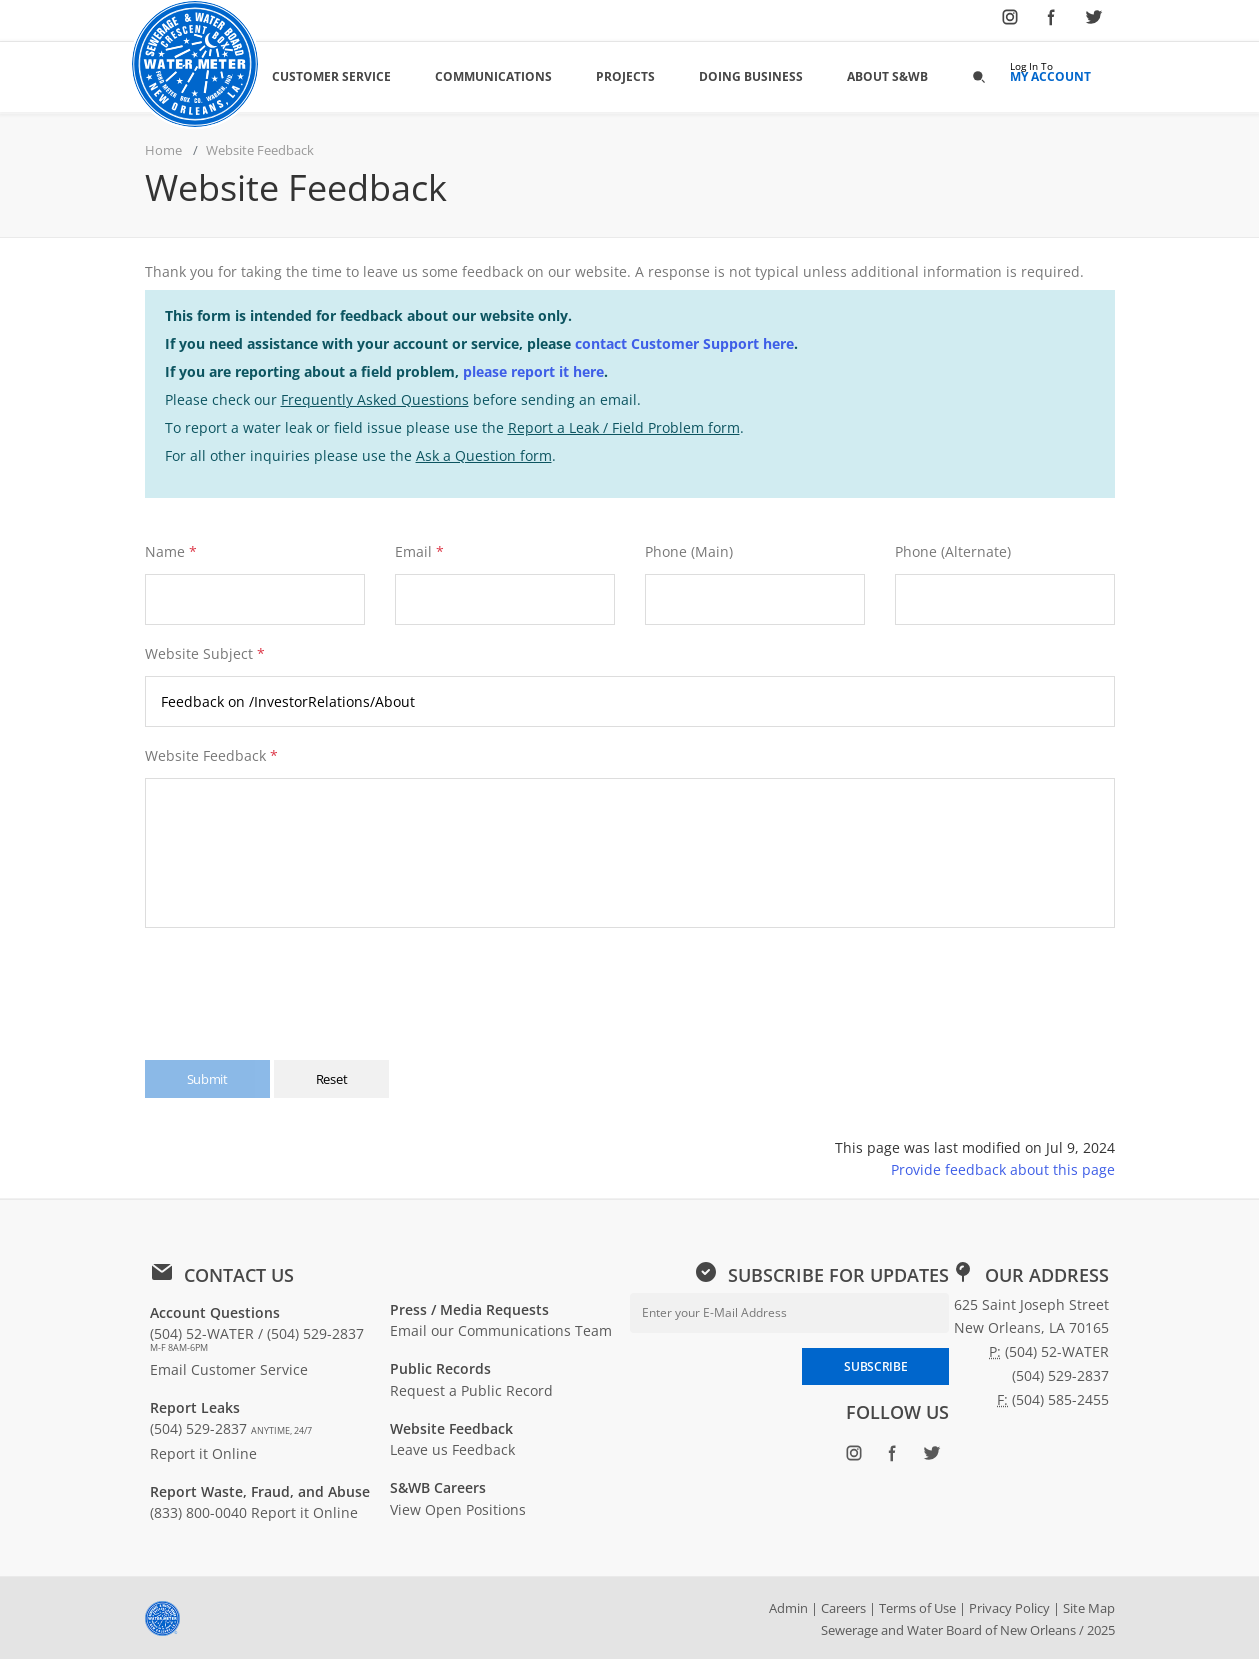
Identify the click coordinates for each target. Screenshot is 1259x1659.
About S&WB (887, 76)
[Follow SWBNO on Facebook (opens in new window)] (1052, 21)
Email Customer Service (229, 1369)
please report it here (533, 371)
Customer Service (331, 76)
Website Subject (205, 653)
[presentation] (298, 984)
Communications (493, 76)
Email (413, 551)
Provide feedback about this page (1003, 1169)
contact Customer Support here (684, 343)
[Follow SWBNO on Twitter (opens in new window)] (1094, 21)
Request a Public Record (471, 1390)
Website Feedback (211, 755)
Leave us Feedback (452, 1449)
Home (163, 150)
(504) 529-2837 (231, 1428)
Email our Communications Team (501, 1330)
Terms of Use (917, 1608)
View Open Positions (458, 1509)
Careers (843, 1608)
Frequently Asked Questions (375, 399)
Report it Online (203, 1453)
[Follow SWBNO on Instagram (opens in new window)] (1010, 21)
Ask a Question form (484, 455)
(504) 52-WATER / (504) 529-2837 (257, 1339)
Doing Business (751, 76)
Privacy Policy (1009, 1608)
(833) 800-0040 (198, 1512)
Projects (625, 76)
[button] (979, 76)
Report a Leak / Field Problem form (624, 427)
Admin (788, 1608)
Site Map (1089, 1608)
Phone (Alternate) (953, 551)
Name (165, 551)
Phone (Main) (689, 551)
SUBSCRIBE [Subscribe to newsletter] (875, 1366)
